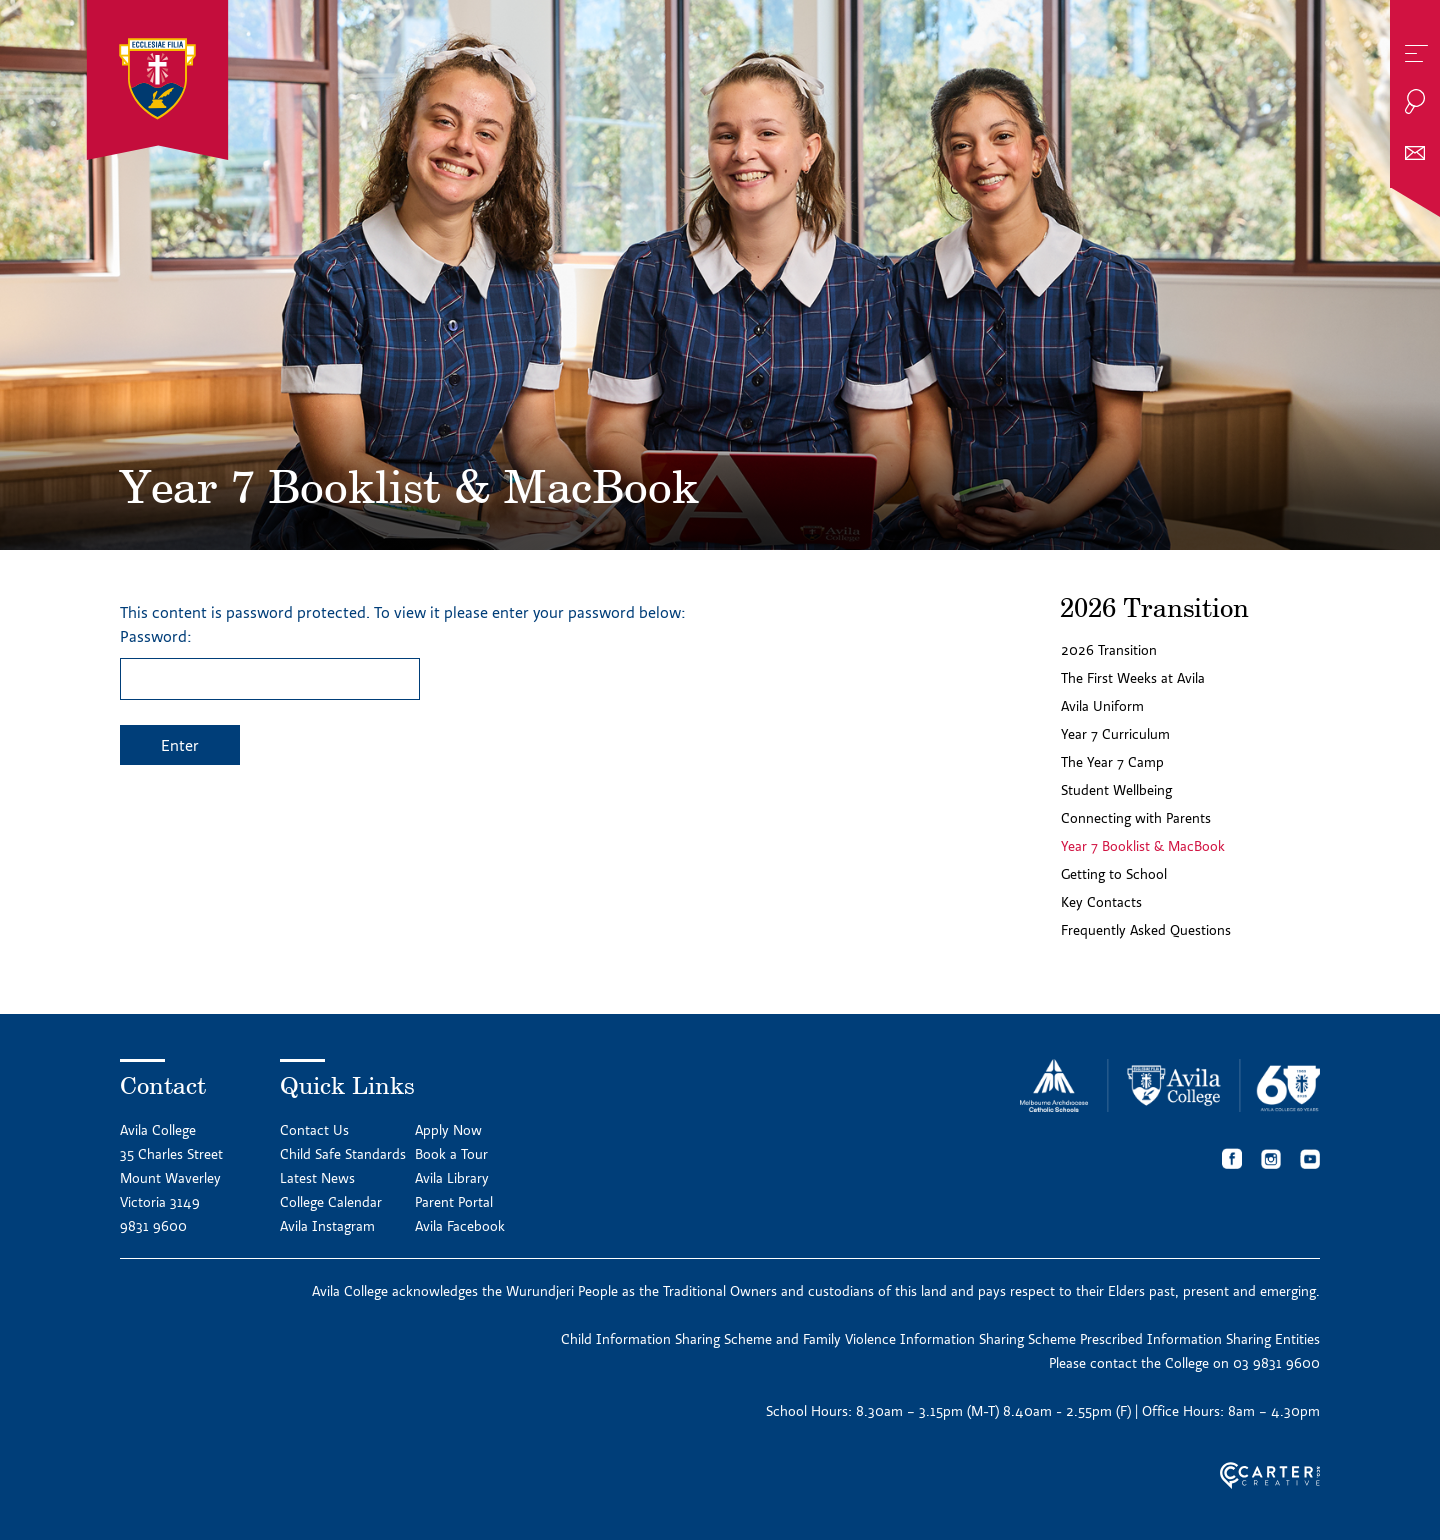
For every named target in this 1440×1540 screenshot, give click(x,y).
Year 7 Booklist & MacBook (1143, 846)
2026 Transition (1109, 650)
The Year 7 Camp (1112, 762)
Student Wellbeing (1116, 790)
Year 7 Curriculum (1115, 734)
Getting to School (1114, 874)
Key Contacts (1101, 902)
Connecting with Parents (1136, 818)
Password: (270, 663)
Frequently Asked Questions (1146, 930)
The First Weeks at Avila (1133, 678)
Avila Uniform (1102, 706)
